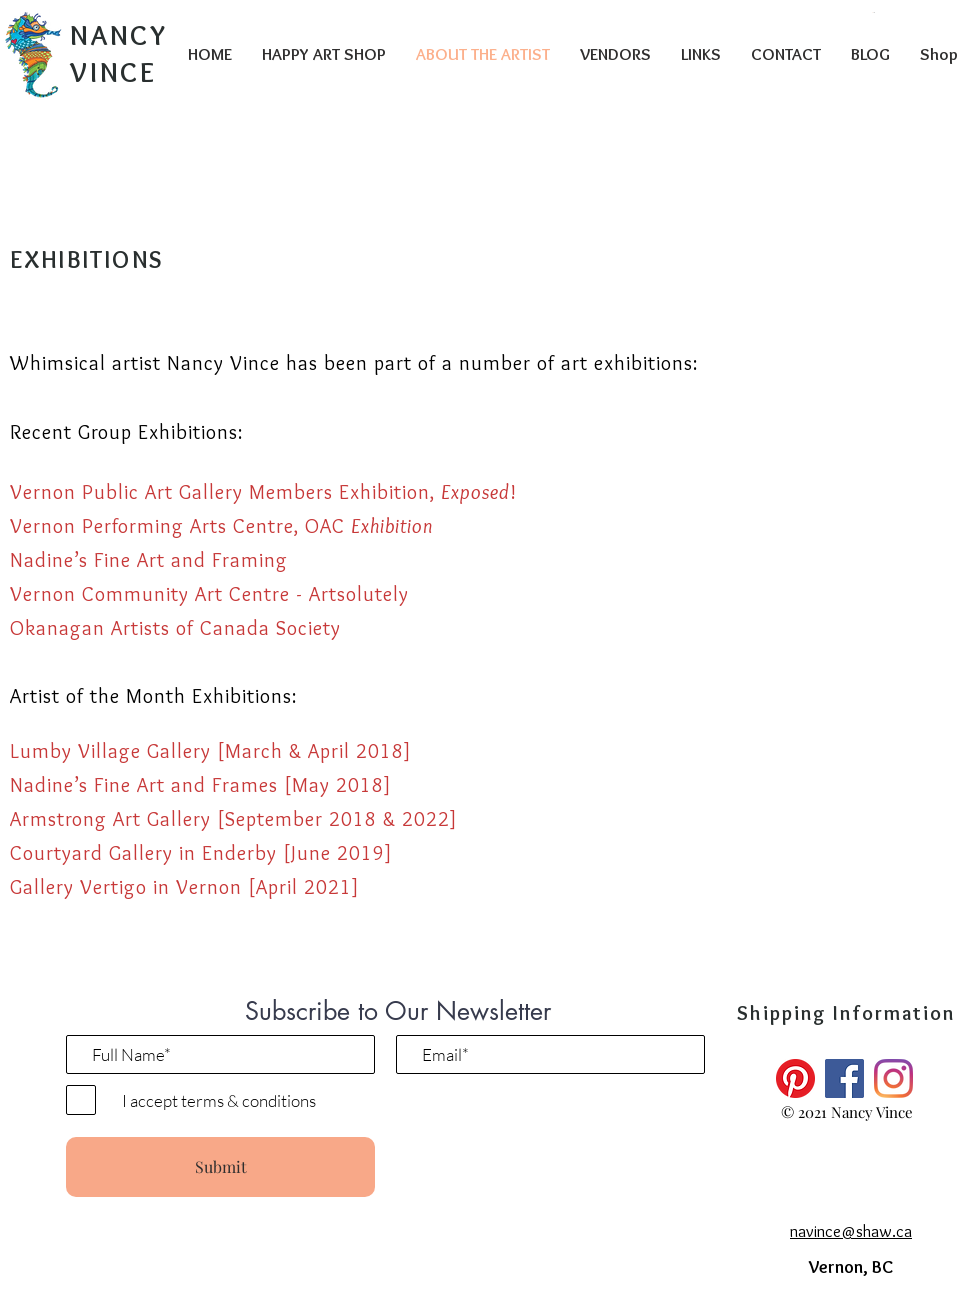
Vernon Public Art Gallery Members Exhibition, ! (263, 492)
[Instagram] (893, 1078)
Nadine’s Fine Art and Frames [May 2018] (201, 785)
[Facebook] (844, 1078)
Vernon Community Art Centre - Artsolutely (209, 594)
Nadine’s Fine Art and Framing (149, 560)
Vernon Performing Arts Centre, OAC (221, 526)
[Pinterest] (795, 1078)
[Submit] (220, 1167)
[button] (874, 12)
